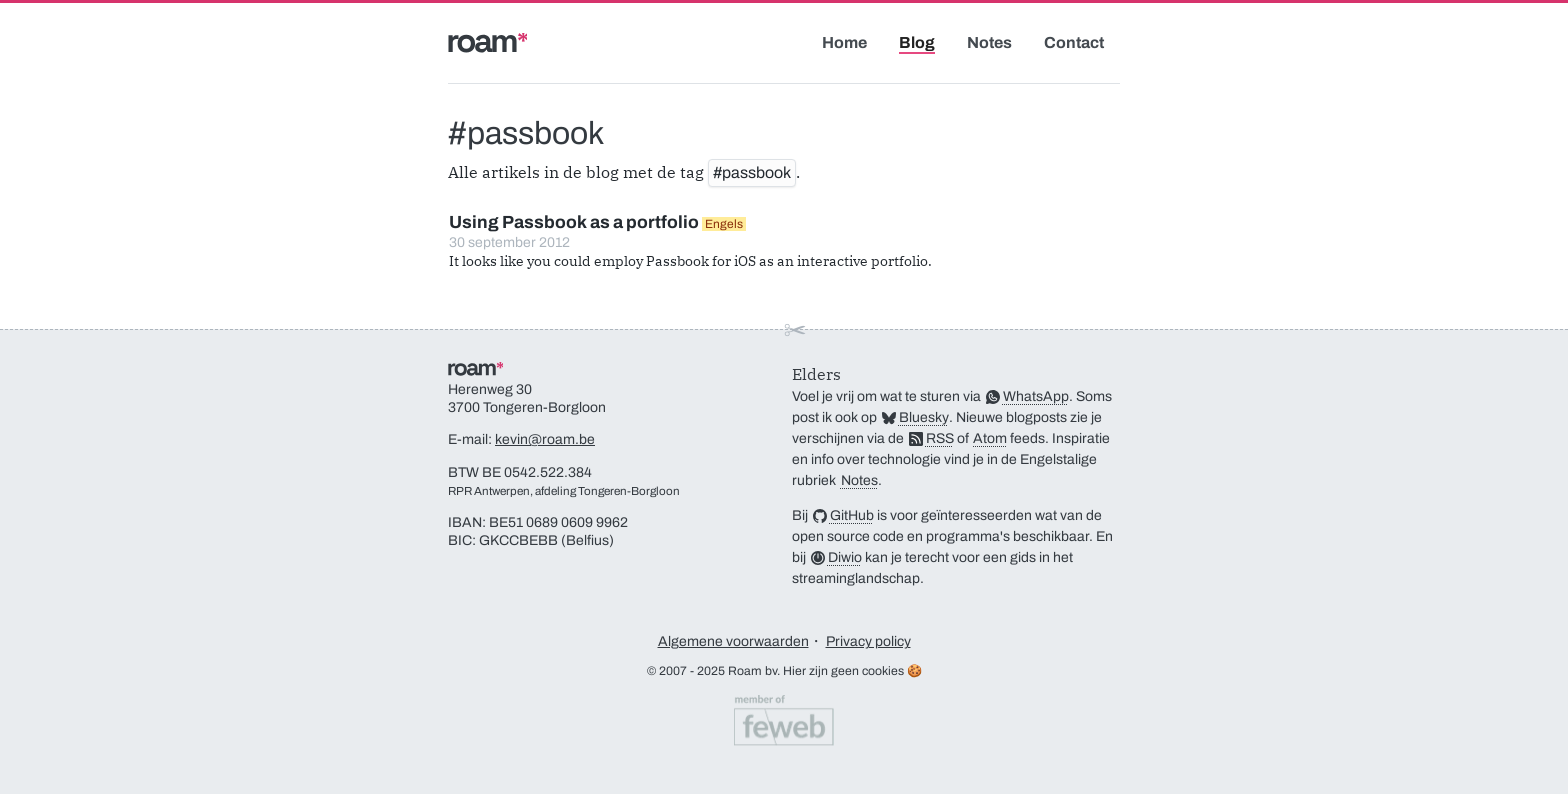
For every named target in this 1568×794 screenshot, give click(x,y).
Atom (990, 438)
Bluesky (924, 417)
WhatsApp (1036, 396)
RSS (940, 438)
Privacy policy (868, 641)
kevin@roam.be (545, 439)
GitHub (852, 515)
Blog (917, 42)
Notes (989, 42)
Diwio (845, 557)
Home (844, 42)
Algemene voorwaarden (733, 641)
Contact (1074, 42)
